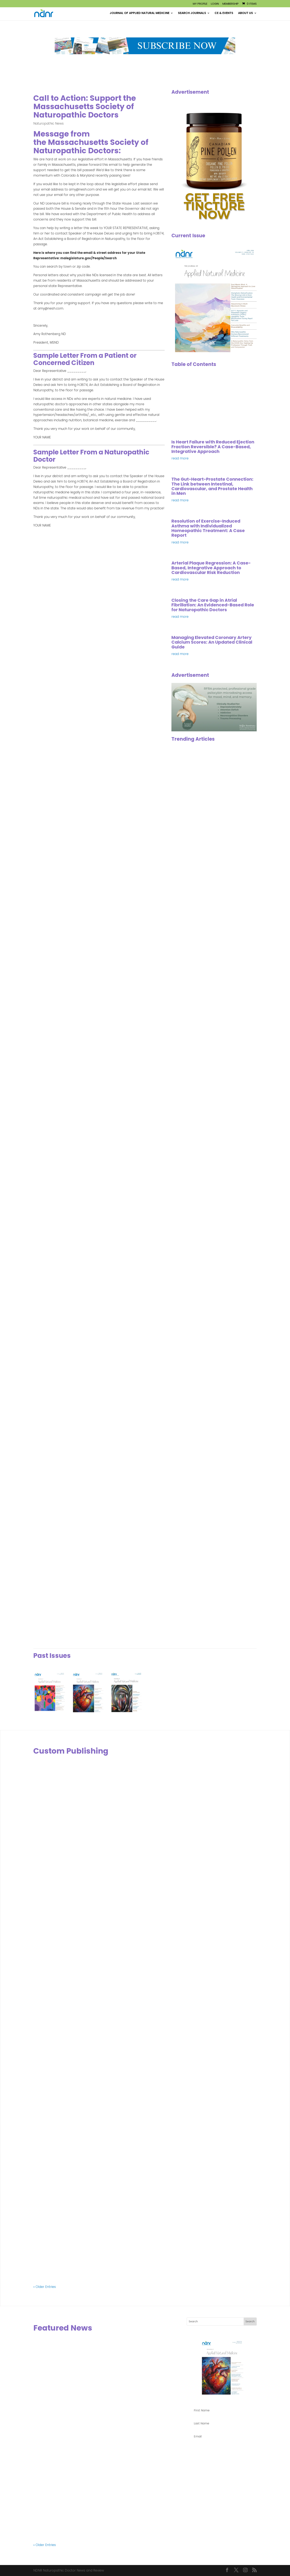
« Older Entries (44, 2287)
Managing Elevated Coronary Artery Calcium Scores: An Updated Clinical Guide (211, 642)
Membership (230, 4)
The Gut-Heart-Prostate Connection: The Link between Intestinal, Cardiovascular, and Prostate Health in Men (212, 486)
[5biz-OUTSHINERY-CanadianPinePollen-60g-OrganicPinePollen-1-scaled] (214, 227)
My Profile (200, 4)
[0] (214, 730)
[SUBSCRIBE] (145, 53)
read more (180, 458)
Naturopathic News (48, 123)
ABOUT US (245, 13)
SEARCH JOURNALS (192, 13)
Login (215, 4)
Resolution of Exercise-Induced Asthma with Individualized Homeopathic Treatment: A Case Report (208, 528)
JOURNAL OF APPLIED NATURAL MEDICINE (139, 13)
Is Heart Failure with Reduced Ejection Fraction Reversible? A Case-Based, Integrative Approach (212, 446)
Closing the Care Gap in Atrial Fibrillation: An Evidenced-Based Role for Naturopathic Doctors (212, 605)
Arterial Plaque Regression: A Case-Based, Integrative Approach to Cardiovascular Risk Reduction (211, 567)
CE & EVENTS (224, 13)
